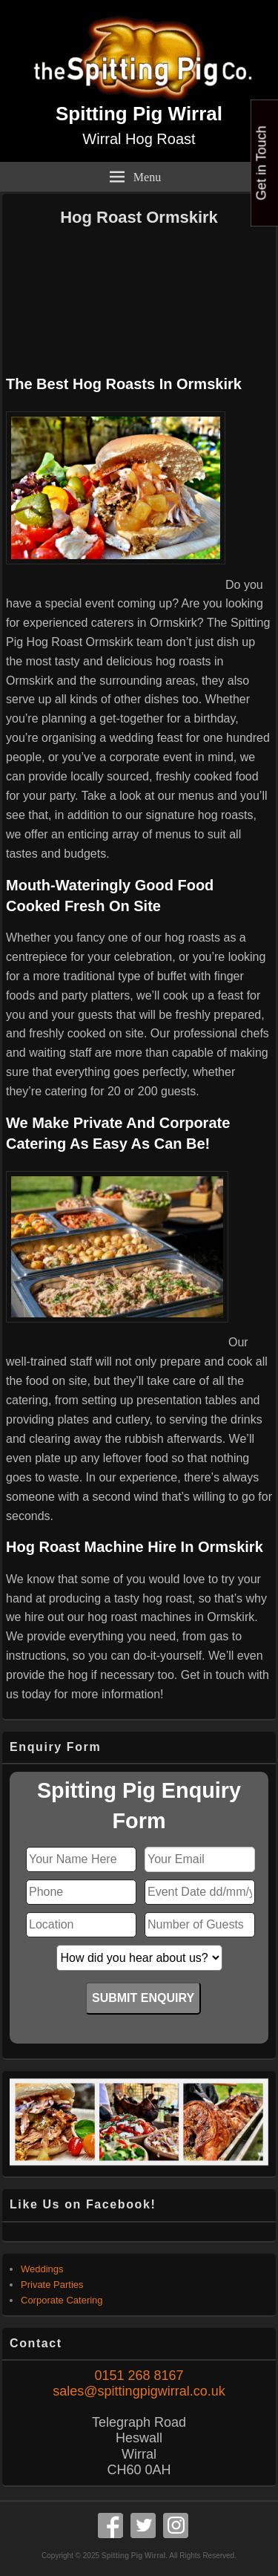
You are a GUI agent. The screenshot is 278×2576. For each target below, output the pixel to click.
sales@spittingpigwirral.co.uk (139, 2391)
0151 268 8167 (138, 2375)
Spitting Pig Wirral (139, 113)
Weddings (42, 2269)
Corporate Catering (62, 2300)
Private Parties (52, 2284)
